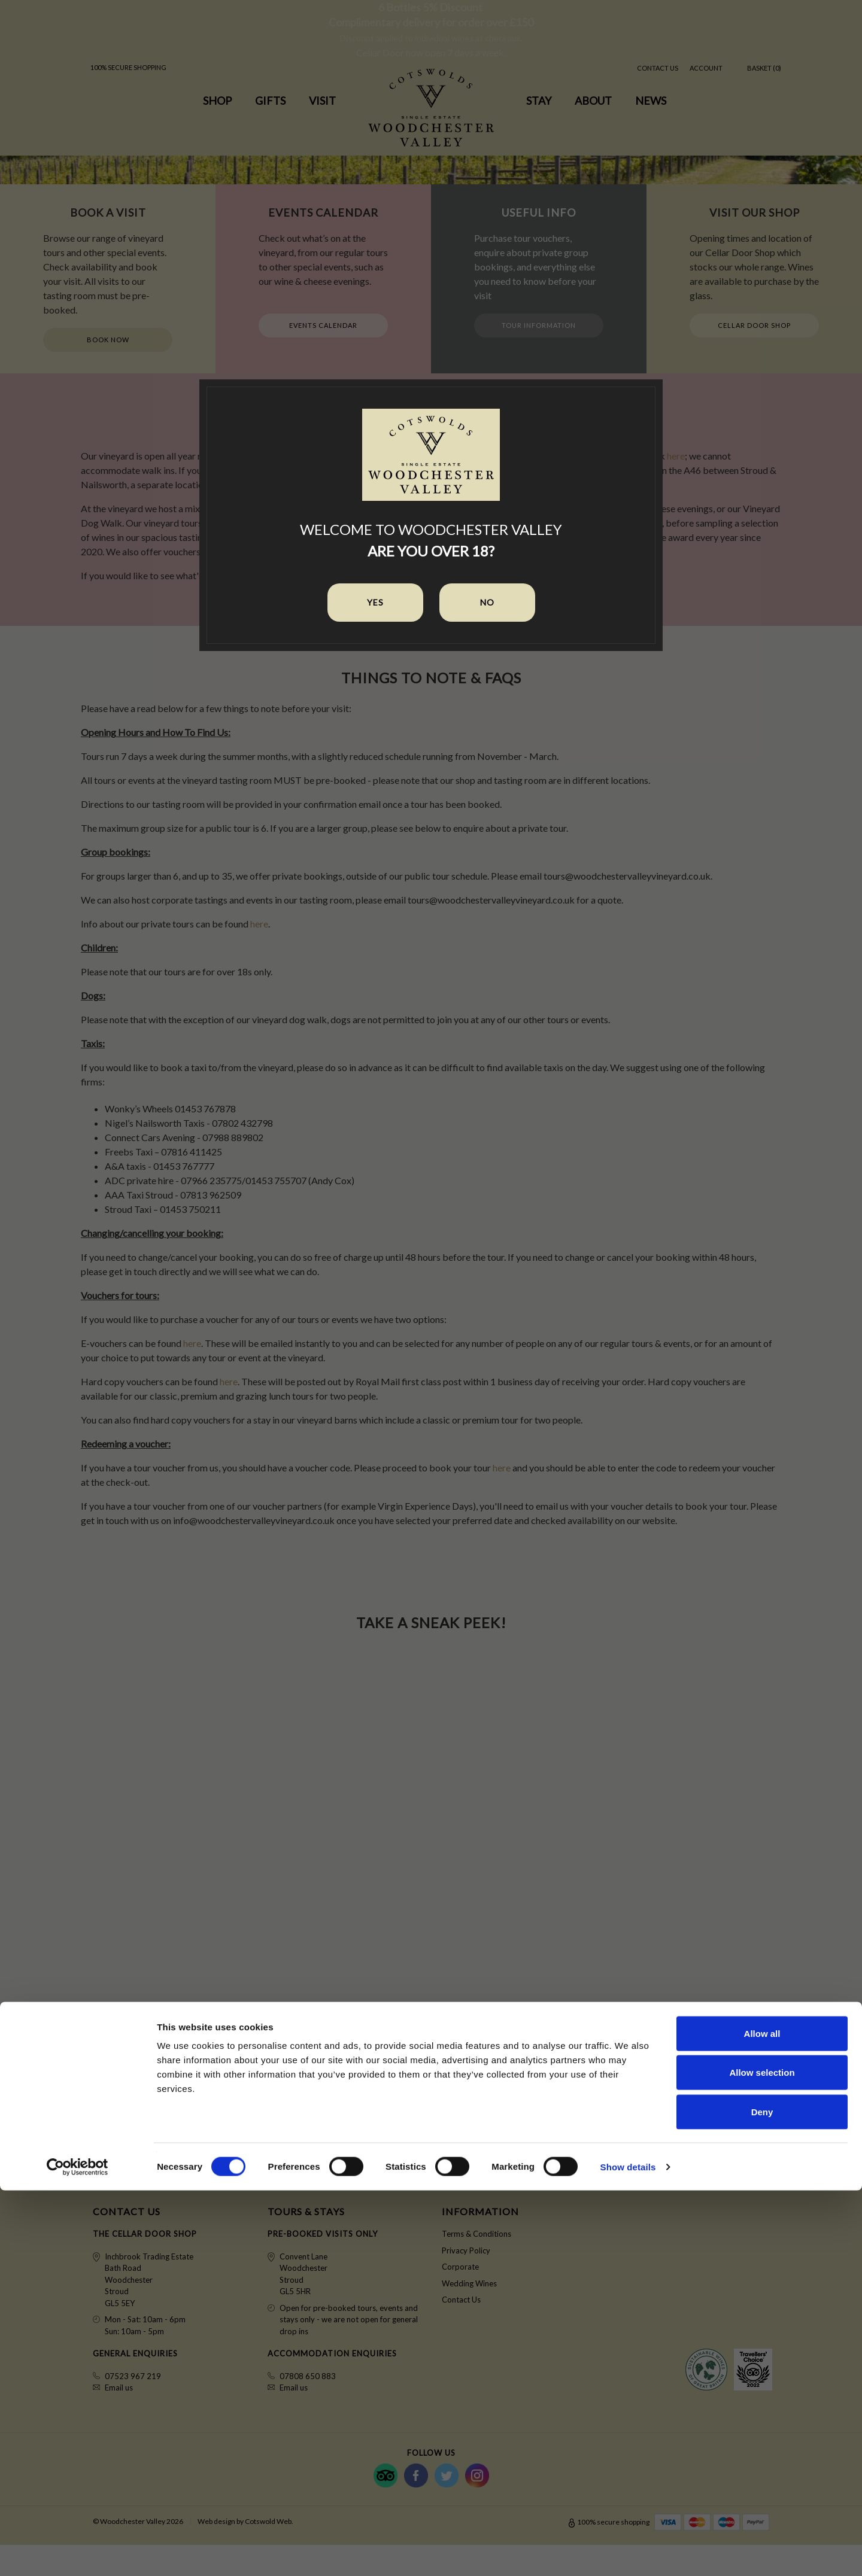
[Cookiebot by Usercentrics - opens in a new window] (77, 2553)
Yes (375, 602)
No (487, 602)
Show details (628, 2552)
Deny (762, 2497)
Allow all (762, 2419)
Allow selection (761, 2458)
